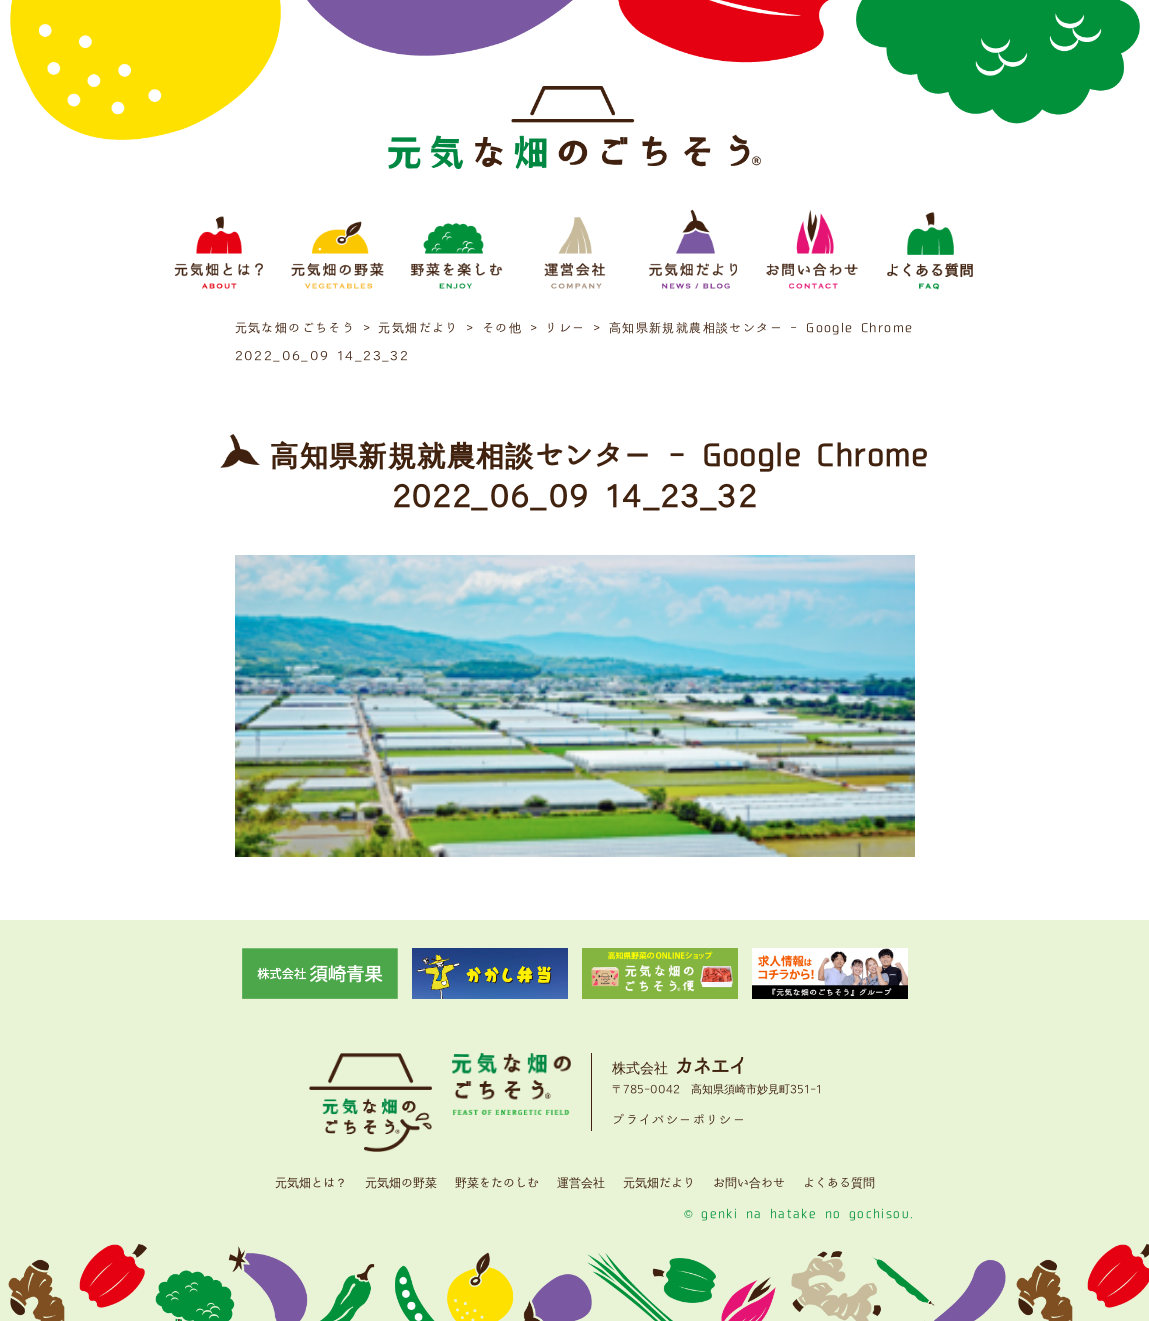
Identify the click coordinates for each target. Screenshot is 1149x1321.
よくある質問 (839, 1183)
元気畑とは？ (311, 1183)
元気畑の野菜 (401, 1183)
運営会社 (581, 1183)
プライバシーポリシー (679, 1120)
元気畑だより (659, 1183)
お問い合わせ (749, 1183)
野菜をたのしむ (497, 1183)
